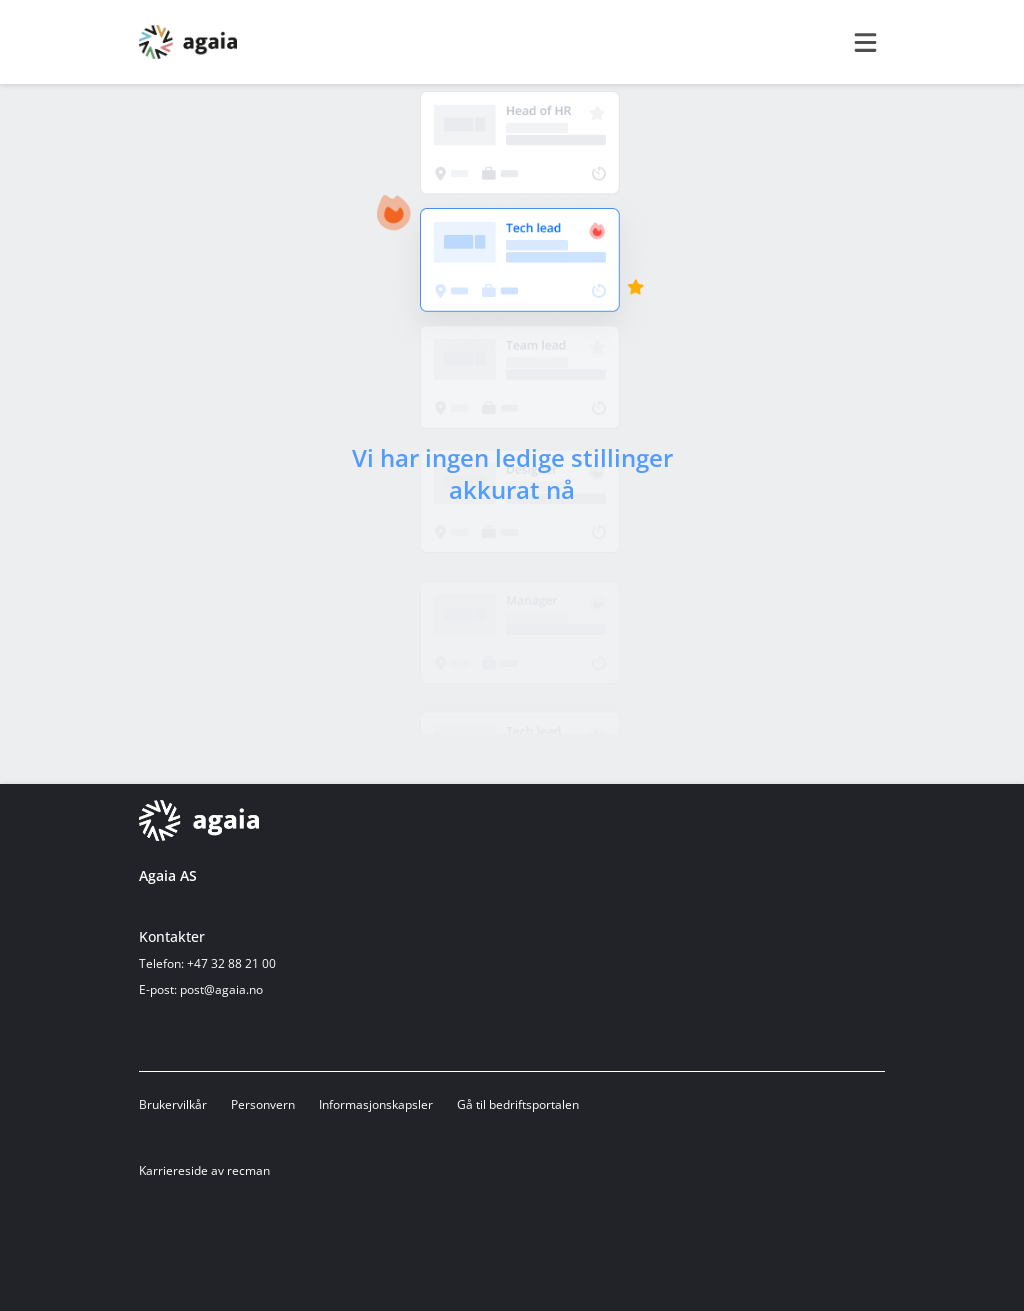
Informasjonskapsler (376, 1104)
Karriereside (173, 1170)
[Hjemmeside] (199, 820)
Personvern (263, 1104)
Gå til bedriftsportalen (518, 1104)
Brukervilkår (173, 1104)
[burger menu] (865, 42)
